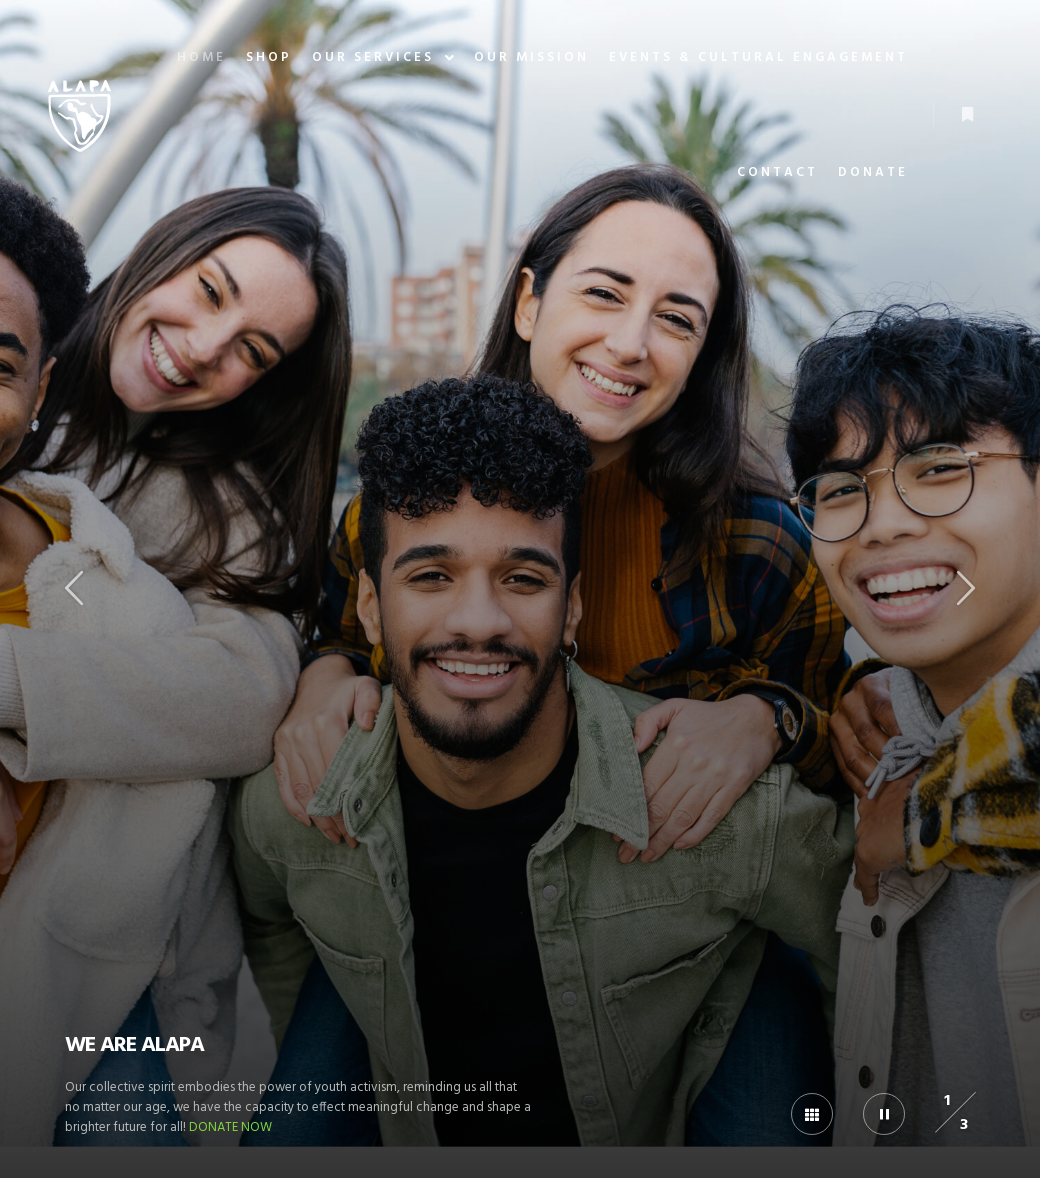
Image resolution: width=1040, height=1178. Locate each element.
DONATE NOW (230, 1127)
